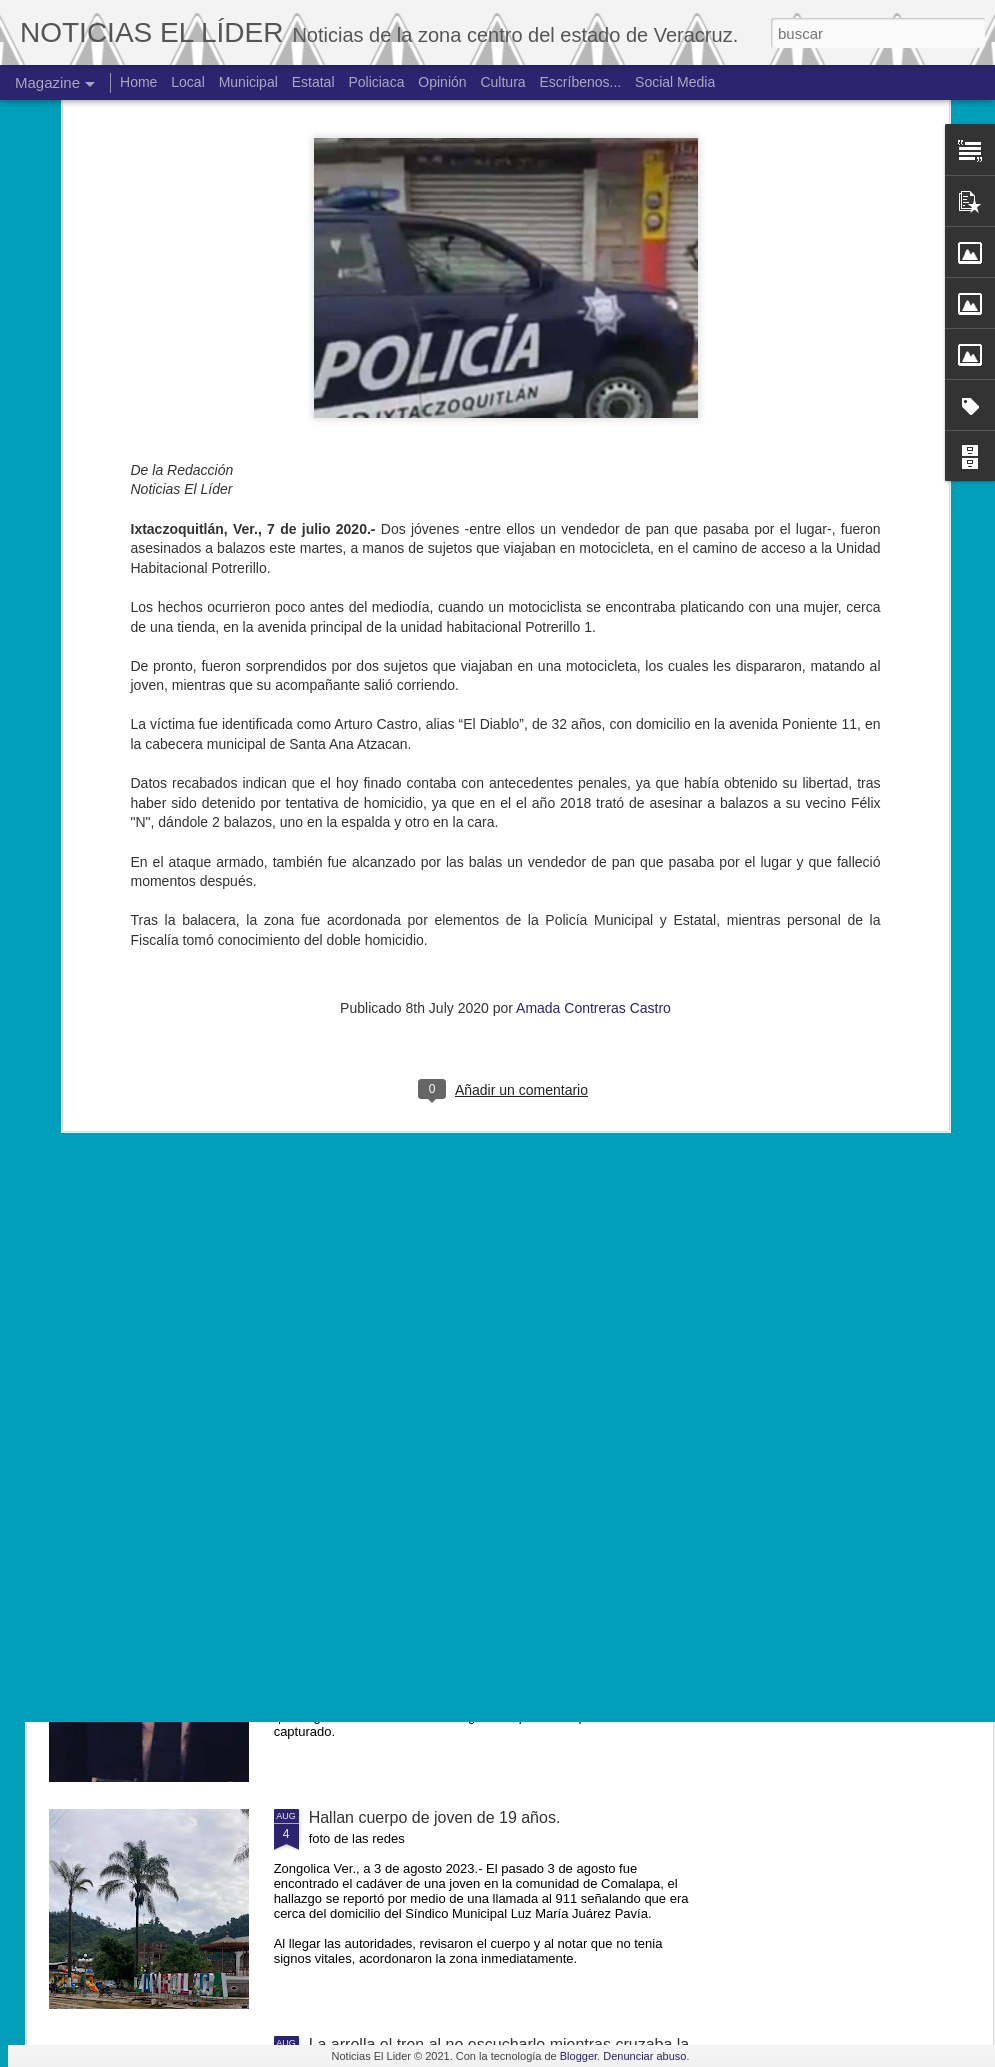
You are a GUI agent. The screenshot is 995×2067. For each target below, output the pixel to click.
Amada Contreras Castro (593, 789)
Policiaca (376, 82)
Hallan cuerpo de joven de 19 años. (435, 1817)
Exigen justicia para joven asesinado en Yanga (474, 1590)
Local (187, 82)
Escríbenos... (581, 82)
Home (138, 82)
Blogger (578, 2056)
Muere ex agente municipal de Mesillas (447, 1363)
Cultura (502, 82)
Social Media (675, 82)
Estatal (313, 82)
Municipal (248, 82)
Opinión (442, 82)
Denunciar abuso (644, 2056)
